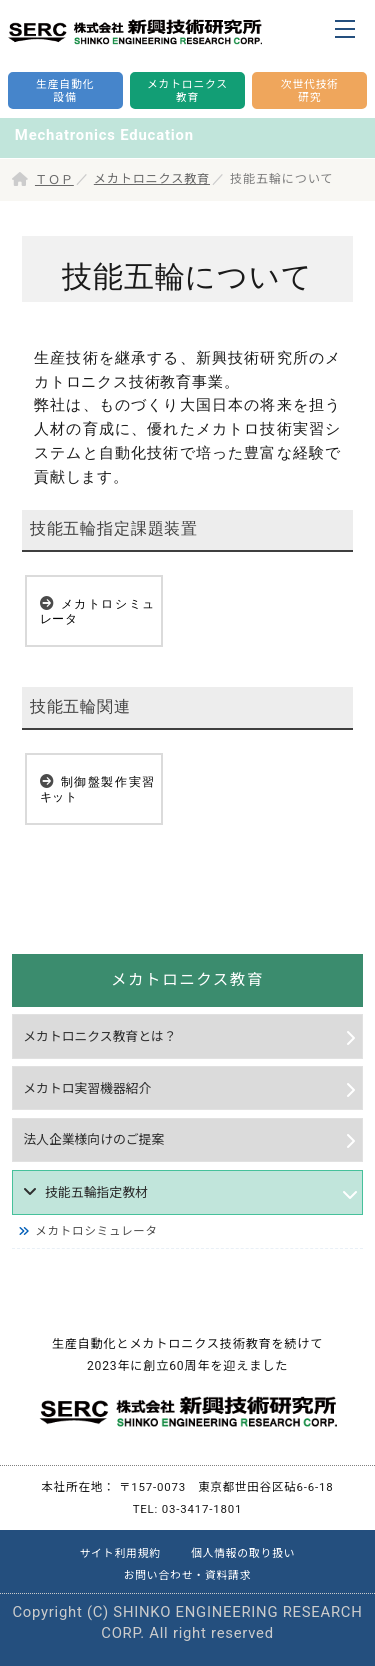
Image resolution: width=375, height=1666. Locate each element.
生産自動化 (65, 91)
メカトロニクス (187, 91)
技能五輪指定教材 (96, 1192)
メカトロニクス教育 (152, 179)
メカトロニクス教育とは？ (99, 1036)
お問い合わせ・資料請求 (188, 1575)
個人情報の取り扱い (243, 1553)
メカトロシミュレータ (97, 611)
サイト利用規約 (120, 1553)
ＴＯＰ (54, 180)
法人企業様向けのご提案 (93, 1139)
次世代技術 (309, 91)
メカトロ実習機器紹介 (87, 1088)
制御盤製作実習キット (97, 789)
